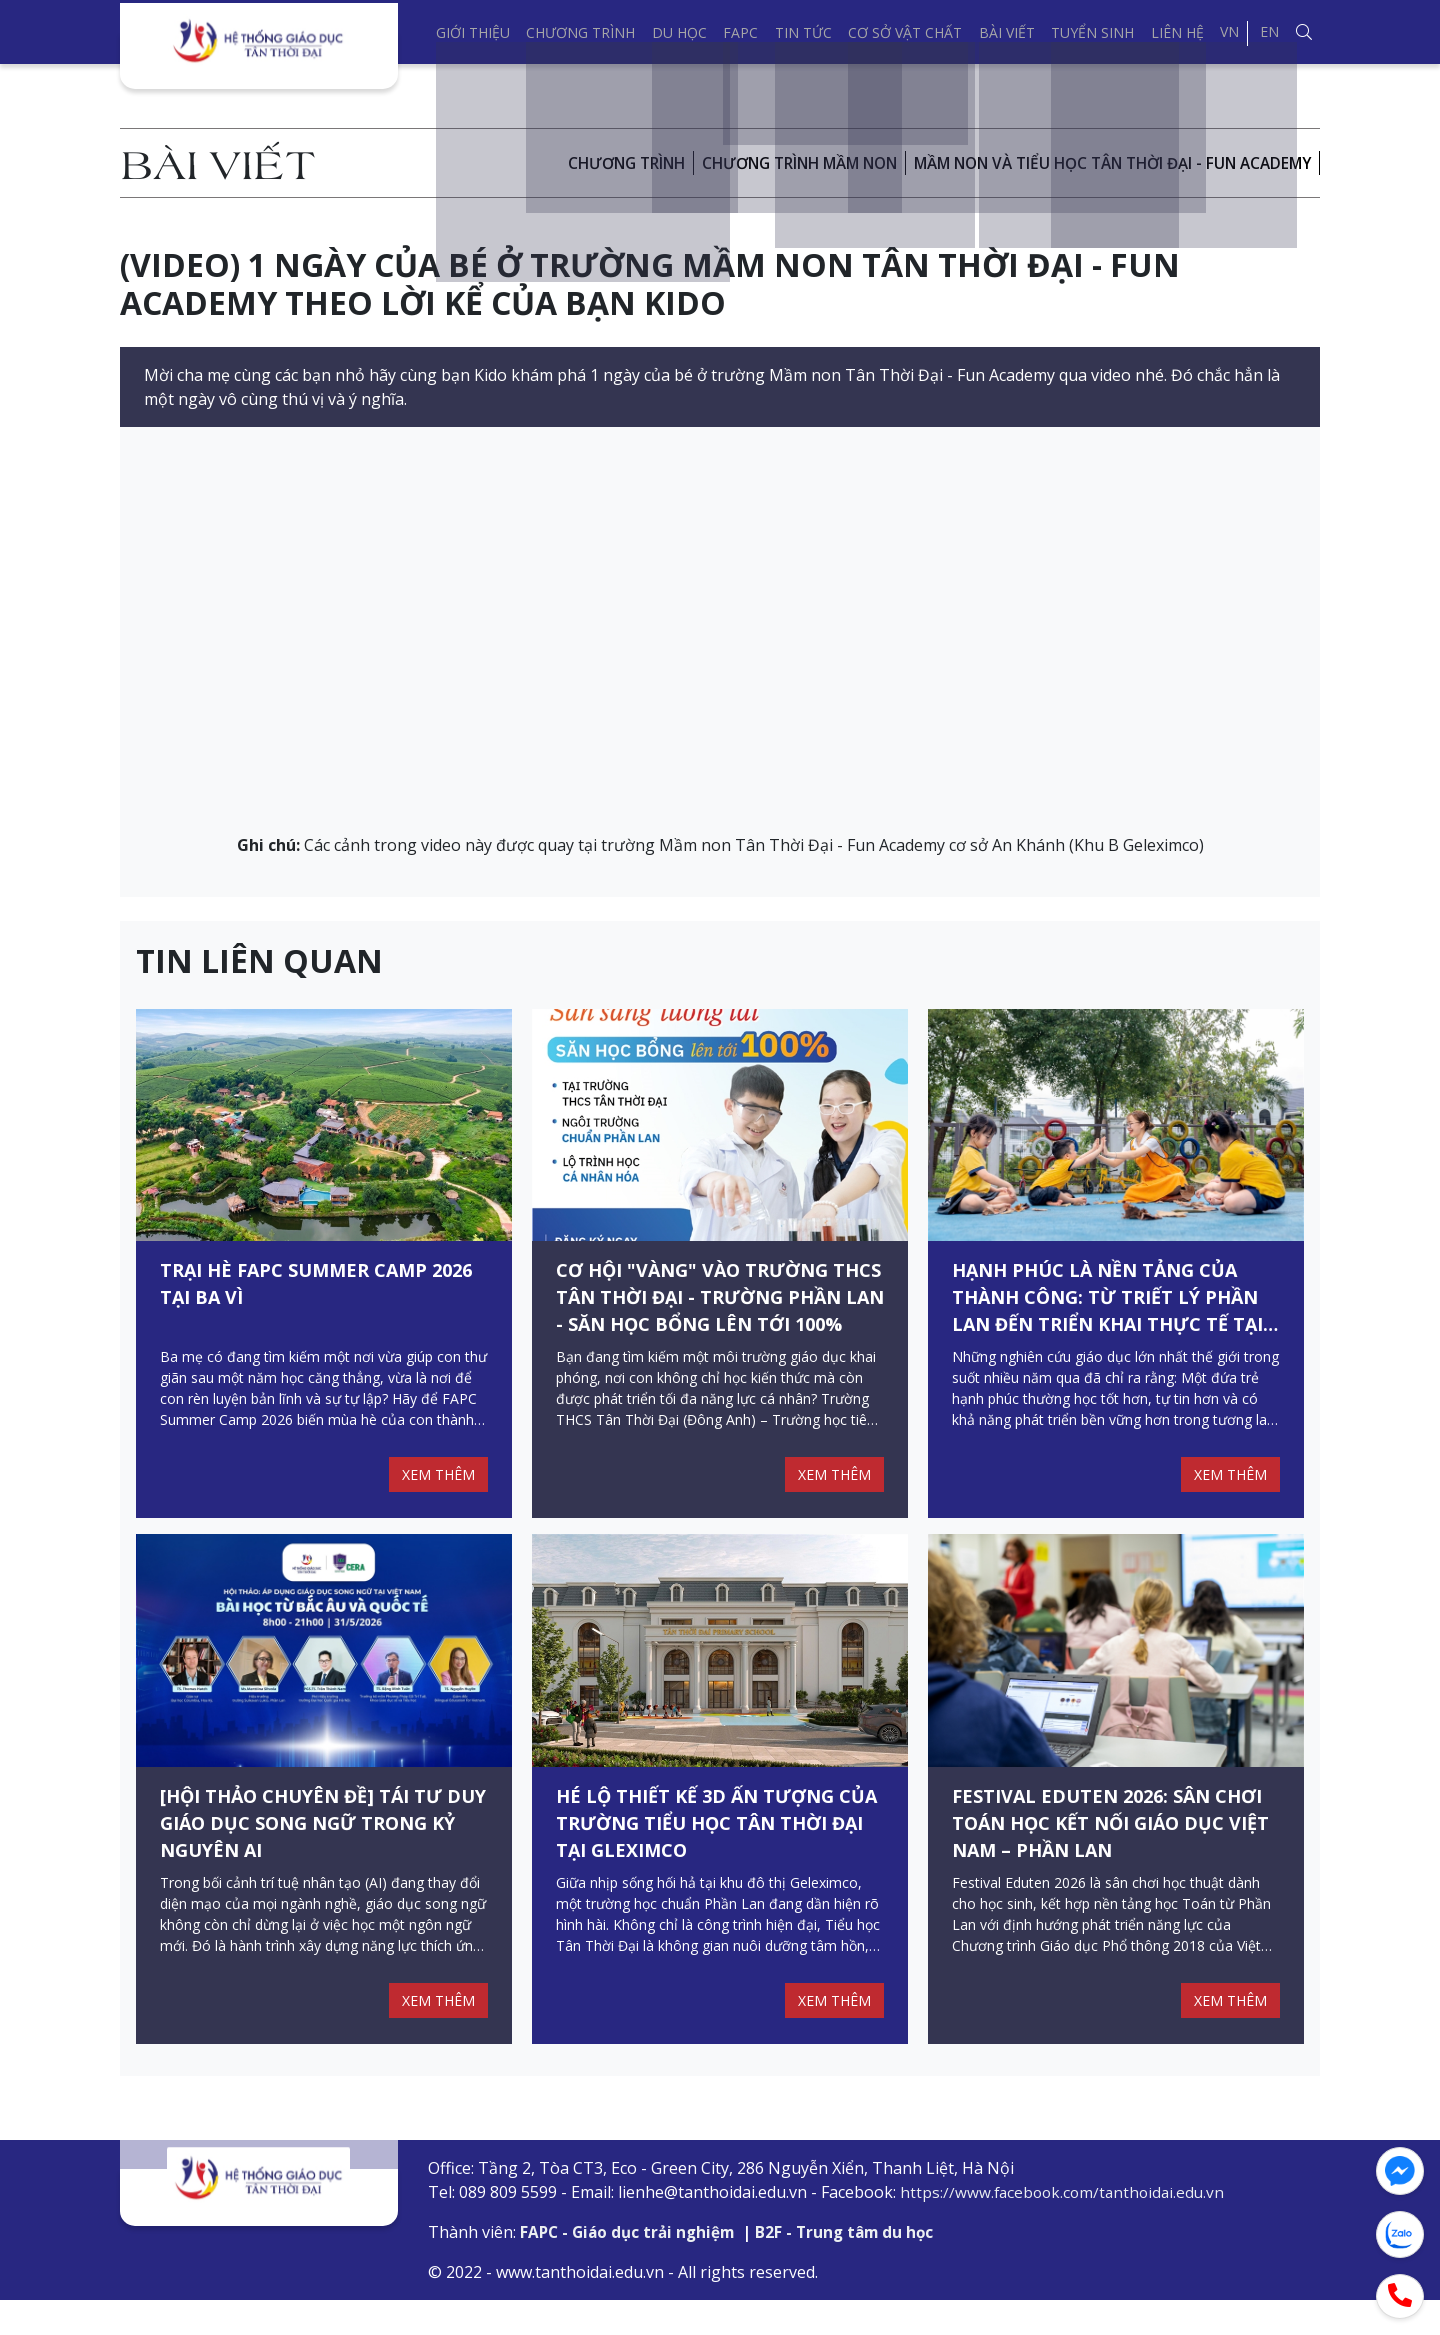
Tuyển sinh (1092, 32)
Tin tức (803, 32)
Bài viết (1007, 32)
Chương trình (580, 32)
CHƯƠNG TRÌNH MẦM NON (769, 163)
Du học (679, 32)
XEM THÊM (435, 1492)
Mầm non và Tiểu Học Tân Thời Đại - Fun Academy (1101, 163)
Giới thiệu (473, 32)
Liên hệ (1177, 32)
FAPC (740, 32)
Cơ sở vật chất (905, 32)
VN (1229, 31)
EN (1269, 31)
